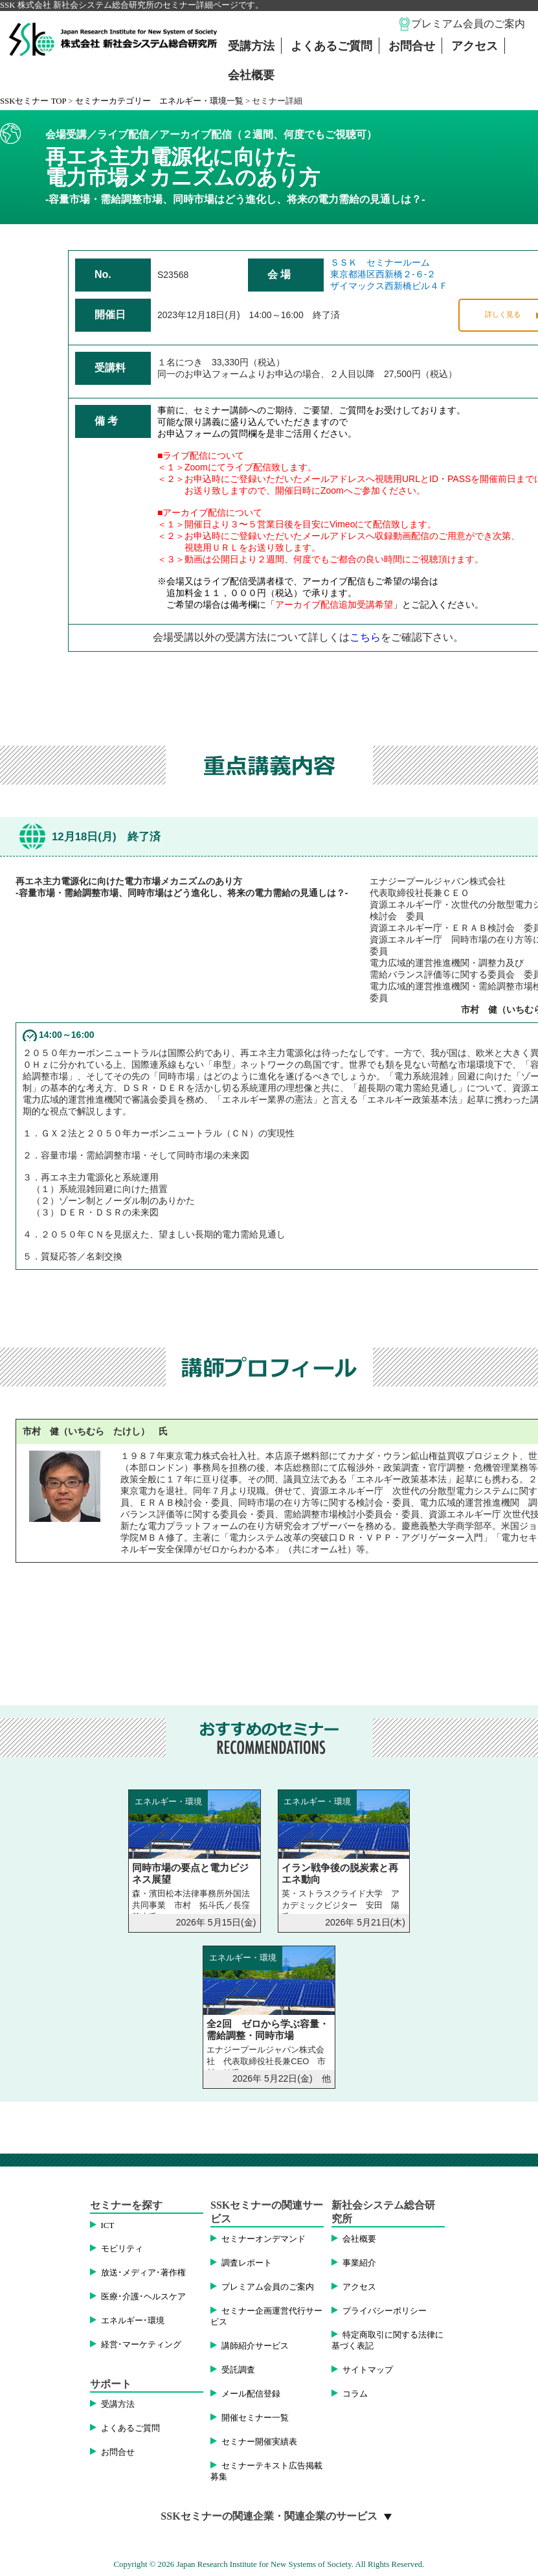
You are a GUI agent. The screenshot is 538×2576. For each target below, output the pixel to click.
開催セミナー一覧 (255, 2417)
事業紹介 (359, 2263)
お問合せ (411, 46)
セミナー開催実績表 (259, 2441)
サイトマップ (367, 2370)
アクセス (474, 46)
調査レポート (246, 2263)
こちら (365, 637)
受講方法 (251, 46)
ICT (108, 2225)
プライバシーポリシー (384, 2311)
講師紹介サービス (255, 2346)
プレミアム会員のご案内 (468, 23)
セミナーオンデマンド (263, 2239)
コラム (355, 2393)
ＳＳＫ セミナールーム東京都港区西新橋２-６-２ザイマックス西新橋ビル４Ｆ (389, 274)
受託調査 (238, 2370)
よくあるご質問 (331, 46)
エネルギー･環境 (132, 2320)
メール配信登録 (250, 2393)
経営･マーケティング (141, 2344)
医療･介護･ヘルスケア (143, 2296)
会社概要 (251, 75)
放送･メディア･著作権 (143, 2272)
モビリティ (122, 2248)
